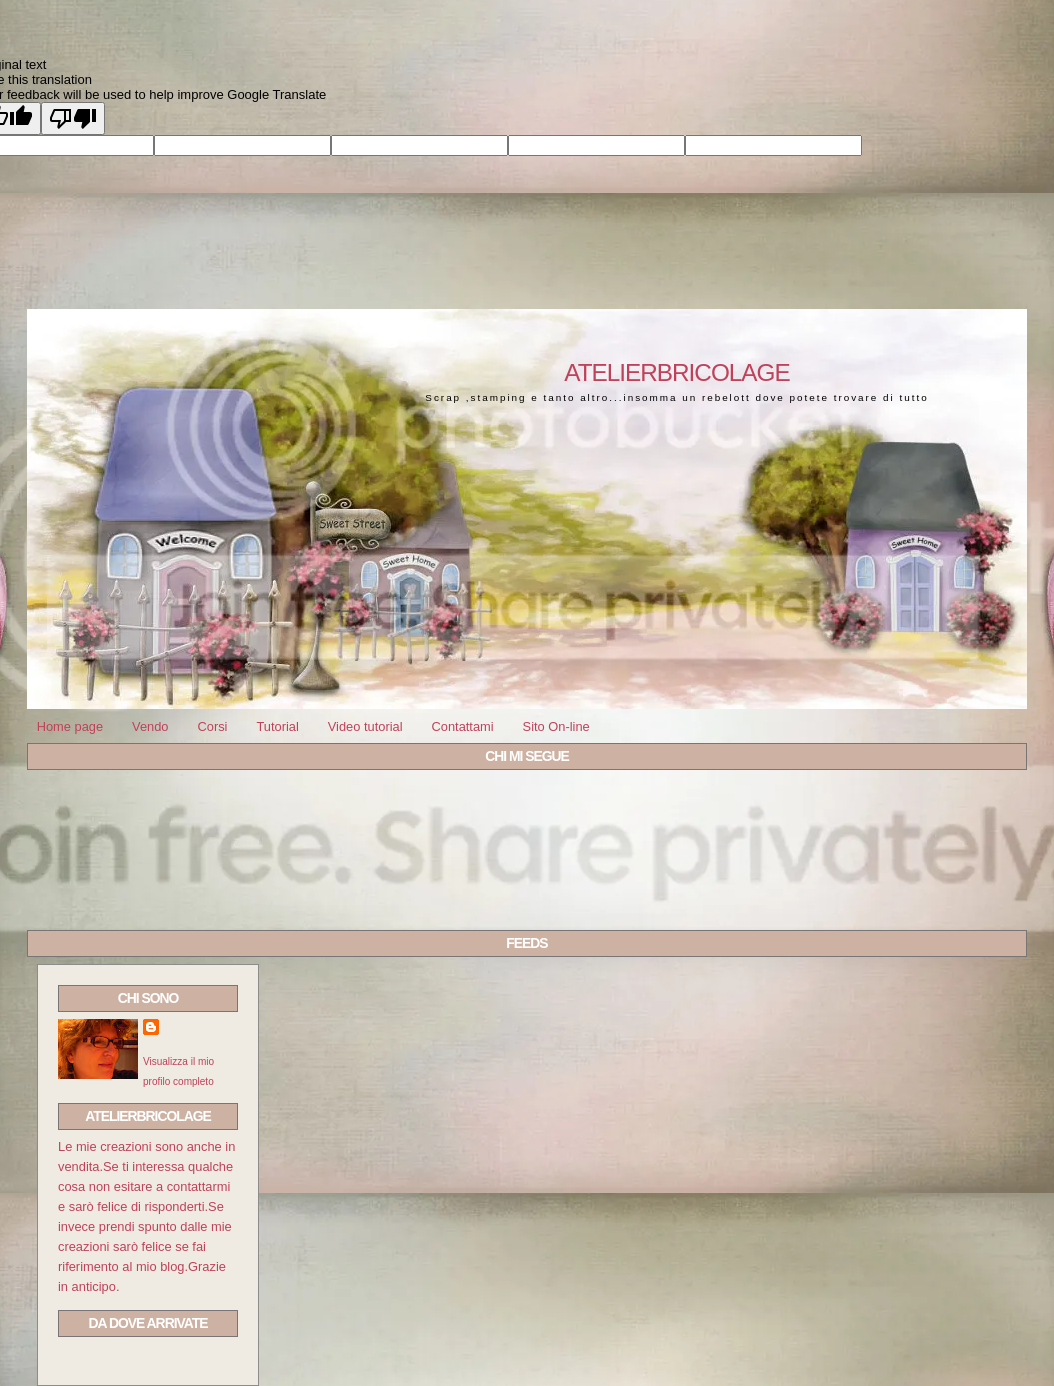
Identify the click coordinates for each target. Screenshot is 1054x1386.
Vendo (150, 726)
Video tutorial (365, 726)
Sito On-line (556, 726)
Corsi (212, 726)
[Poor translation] (73, 118)
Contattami (462, 726)
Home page (70, 726)
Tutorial (277, 726)
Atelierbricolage (676, 372)
